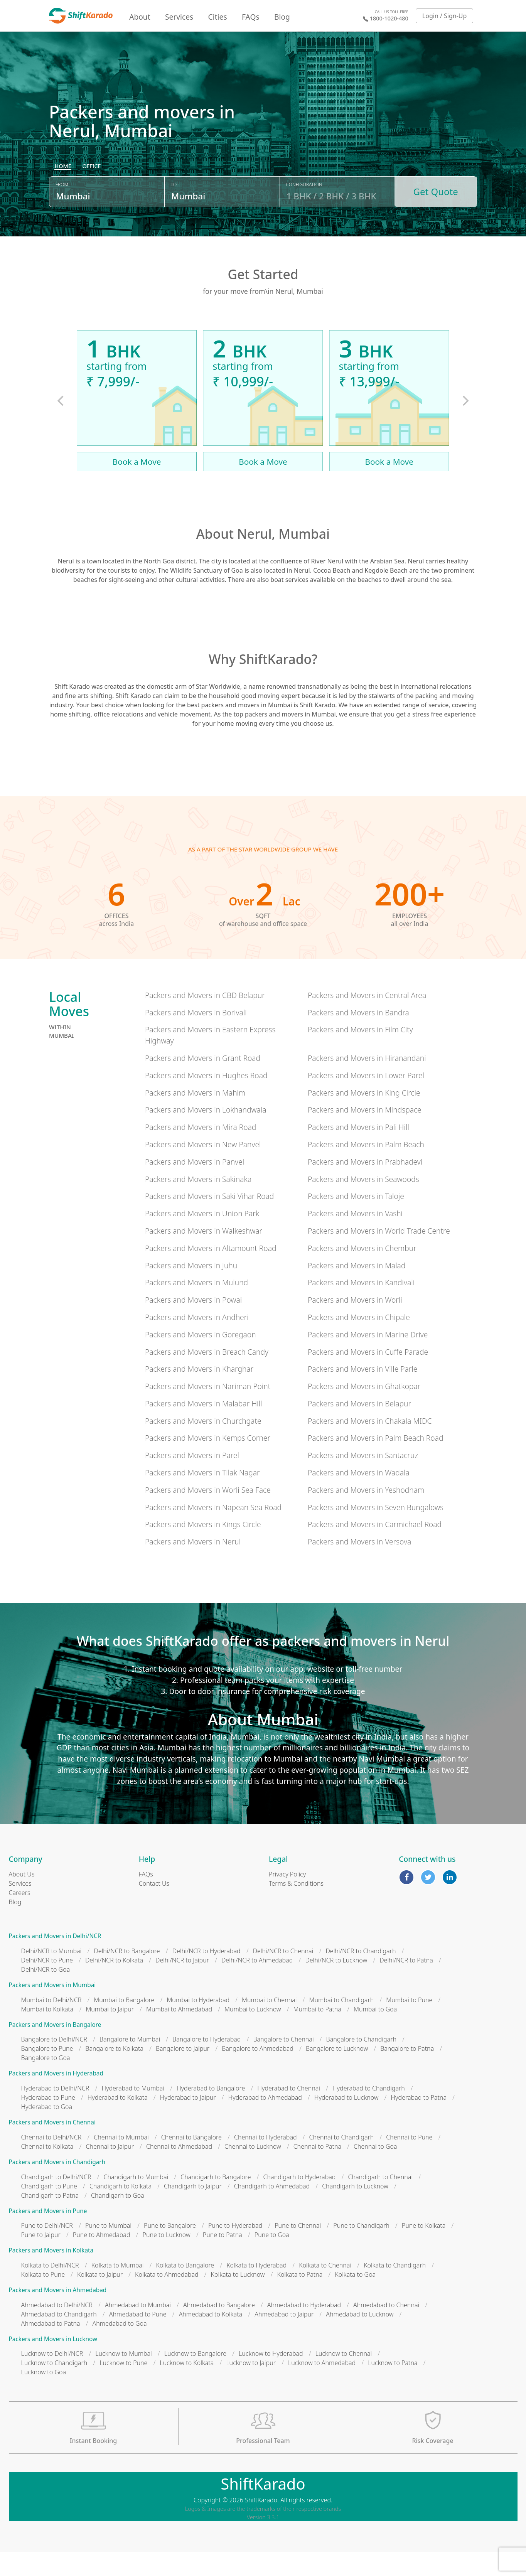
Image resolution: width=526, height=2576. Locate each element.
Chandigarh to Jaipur (193, 2209)
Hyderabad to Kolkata (118, 2121)
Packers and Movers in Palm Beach (366, 1168)
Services (179, 17)
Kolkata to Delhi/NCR (50, 2288)
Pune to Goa (272, 2258)
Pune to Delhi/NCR (47, 2249)
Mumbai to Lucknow (252, 2032)
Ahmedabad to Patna (50, 2347)
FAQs (251, 17)
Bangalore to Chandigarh (361, 2063)
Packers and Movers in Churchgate (203, 1444)
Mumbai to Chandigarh (341, 2023)
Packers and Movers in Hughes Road (206, 1099)
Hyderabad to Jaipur (188, 2121)
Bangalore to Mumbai (129, 2063)
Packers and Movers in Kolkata (51, 2274)
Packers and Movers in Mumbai (52, 2009)
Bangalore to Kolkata (114, 2072)
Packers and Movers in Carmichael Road (375, 1548)
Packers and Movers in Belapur (359, 1427)
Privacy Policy (287, 1898)
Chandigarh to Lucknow (355, 2209)
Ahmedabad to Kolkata (211, 2337)
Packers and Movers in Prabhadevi (365, 1185)
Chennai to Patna (317, 2170)
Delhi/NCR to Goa (45, 1993)
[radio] (63, 195)
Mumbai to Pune (409, 2023)
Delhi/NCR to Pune (47, 1984)
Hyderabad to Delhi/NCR (55, 2112)
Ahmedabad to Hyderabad (304, 2328)
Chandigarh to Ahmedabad (272, 2209)
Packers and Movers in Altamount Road (210, 1271)
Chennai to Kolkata (47, 2170)
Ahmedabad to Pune (138, 2337)
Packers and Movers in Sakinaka (198, 1202)
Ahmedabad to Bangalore (219, 2328)
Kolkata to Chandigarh (395, 2288)
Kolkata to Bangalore (185, 2288)
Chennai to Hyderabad (265, 2160)
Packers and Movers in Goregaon (200, 1358)
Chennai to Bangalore (191, 2160)
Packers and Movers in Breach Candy (206, 1375)
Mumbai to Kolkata (47, 2032)
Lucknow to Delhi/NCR (52, 2377)
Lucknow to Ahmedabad (322, 2386)
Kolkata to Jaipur (100, 2298)
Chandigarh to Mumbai (135, 2200)
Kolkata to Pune (43, 2298)
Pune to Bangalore (170, 2249)
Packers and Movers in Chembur (362, 1271)
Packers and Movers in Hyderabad (56, 2097)
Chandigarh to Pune (49, 2209)
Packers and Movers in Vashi (355, 1237)
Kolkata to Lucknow (238, 2298)
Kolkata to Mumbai (117, 2288)
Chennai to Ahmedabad (179, 2170)
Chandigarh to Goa (117, 2219)
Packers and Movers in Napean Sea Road (213, 1531)
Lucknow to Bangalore (195, 2377)
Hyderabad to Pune (48, 2121)
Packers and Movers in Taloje (356, 1220)
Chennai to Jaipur (110, 2170)
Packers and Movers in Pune (48, 2234)
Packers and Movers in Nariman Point (207, 1410)
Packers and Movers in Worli (355, 1323)
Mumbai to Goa (375, 2032)
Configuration (304, 213)
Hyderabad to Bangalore (211, 2112)
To (174, 213)
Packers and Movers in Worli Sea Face (208, 1513)
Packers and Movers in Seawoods (363, 1202)
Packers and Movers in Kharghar (199, 1392)
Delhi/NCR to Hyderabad (206, 1975)
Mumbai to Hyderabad (198, 2023)
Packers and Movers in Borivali (196, 1036)
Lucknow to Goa (43, 2396)
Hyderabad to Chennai (288, 2112)
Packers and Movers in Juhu (191, 1289)
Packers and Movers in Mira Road (200, 1151)
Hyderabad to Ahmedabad (265, 2121)
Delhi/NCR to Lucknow (336, 1984)
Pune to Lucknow (167, 2258)
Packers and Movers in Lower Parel (366, 1099)
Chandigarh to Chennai (380, 2200)
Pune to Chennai (298, 2249)
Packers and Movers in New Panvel (203, 1168)
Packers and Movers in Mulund (196, 1306)
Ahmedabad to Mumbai (138, 2328)
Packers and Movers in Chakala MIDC (370, 1444)
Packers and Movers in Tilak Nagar (202, 1496)
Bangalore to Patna (407, 2072)
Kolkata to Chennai (325, 2288)
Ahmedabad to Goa (120, 2347)
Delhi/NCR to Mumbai (51, 1975)
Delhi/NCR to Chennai (283, 1975)
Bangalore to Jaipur (182, 2072)
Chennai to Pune (409, 2160)
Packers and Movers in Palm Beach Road (375, 1462)
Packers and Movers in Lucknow (53, 2363)
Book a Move (137, 485)
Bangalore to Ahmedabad (257, 2072)
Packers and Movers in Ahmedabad (58, 2314)
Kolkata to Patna (300, 2298)
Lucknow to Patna (392, 2386)
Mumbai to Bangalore (124, 2023)
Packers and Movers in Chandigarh (57, 2186)
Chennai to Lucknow (252, 2170)
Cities (217, 17)
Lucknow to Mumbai (123, 2377)
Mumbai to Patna (317, 2032)
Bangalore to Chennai (283, 2063)
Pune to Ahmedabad (101, 2258)
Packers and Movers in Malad (356, 1289)
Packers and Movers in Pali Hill (358, 1151)
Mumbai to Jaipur (110, 2032)
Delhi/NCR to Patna (406, 1984)
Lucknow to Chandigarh (54, 2386)
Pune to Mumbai (108, 2249)
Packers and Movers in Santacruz (363, 1479)
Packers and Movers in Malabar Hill (203, 1427)
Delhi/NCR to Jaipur (182, 1984)
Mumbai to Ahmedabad (179, 2032)
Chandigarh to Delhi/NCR (56, 2200)
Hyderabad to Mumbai (132, 2112)
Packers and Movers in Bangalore (55, 2048)
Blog (282, 17)
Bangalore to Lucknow (337, 2072)
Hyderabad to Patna (419, 2121)
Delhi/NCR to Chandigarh (360, 1975)
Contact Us (154, 1907)
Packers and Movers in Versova (359, 1565)
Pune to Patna (222, 2258)
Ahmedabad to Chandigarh (59, 2337)
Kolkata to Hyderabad (256, 2288)
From (62, 213)
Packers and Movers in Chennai (52, 2146)
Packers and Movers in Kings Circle (203, 1548)
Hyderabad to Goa (46, 2130)
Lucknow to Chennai (343, 2377)
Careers (19, 1916)
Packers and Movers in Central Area (367, 1018)
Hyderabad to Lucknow (346, 2121)
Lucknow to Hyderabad (271, 2377)
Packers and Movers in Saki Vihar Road (209, 1220)
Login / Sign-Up (444, 16)
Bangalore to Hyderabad (206, 2063)
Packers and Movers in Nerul (193, 1565)
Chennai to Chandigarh (341, 2160)
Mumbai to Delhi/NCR (51, 2023)
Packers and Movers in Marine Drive (368, 1358)
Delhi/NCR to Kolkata (114, 1984)
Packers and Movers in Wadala (359, 1496)
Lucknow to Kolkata (187, 2386)
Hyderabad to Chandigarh (368, 2112)
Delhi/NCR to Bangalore (127, 1975)
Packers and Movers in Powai (193, 1323)
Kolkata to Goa (355, 2298)
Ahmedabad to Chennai (386, 2328)
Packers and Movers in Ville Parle (362, 1392)
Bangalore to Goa (45, 2081)
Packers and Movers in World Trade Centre (379, 1254)
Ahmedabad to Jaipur (284, 2337)
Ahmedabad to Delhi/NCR (57, 2328)
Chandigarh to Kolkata (120, 2209)
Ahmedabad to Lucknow (359, 2337)
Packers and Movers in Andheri (197, 1340)
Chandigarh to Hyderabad (299, 2200)
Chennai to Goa (375, 2170)
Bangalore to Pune (47, 2072)
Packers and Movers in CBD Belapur (205, 1018)
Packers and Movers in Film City (360, 1053)
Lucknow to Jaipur (251, 2386)
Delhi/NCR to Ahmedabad (257, 1984)
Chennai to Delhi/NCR (51, 2160)
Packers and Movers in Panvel (194, 1185)
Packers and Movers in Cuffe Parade (368, 1375)
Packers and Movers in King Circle (364, 1116)
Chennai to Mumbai (121, 2160)
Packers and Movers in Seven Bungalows (375, 1531)
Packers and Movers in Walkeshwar (203, 1254)
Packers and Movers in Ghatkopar (364, 1410)
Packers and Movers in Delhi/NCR (55, 1960)
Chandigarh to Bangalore (215, 2200)
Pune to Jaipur (41, 2258)
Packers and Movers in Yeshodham (366, 1513)
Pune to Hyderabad (235, 2249)
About (139, 17)
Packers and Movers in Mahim (195, 1116)
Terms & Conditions (296, 1907)
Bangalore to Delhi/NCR (54, 2063)
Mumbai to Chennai (269, 2023)
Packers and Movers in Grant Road (202, 1081)
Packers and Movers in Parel (192, 1479)
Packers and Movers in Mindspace (364, 1133)
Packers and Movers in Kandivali (361, 1306)
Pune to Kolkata (424, 2249)
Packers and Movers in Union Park (202, 1237)
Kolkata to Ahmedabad (167, 2298)
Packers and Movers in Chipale (359, 1340)
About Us (22, 1898)
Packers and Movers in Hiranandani (367, 1081)
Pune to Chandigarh (361, 2249)
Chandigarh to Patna (50, 2219)
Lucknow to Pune (123, 2386)
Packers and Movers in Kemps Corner (207, 1462)
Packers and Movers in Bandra (358, 1036)
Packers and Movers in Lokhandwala (205, 1133)
